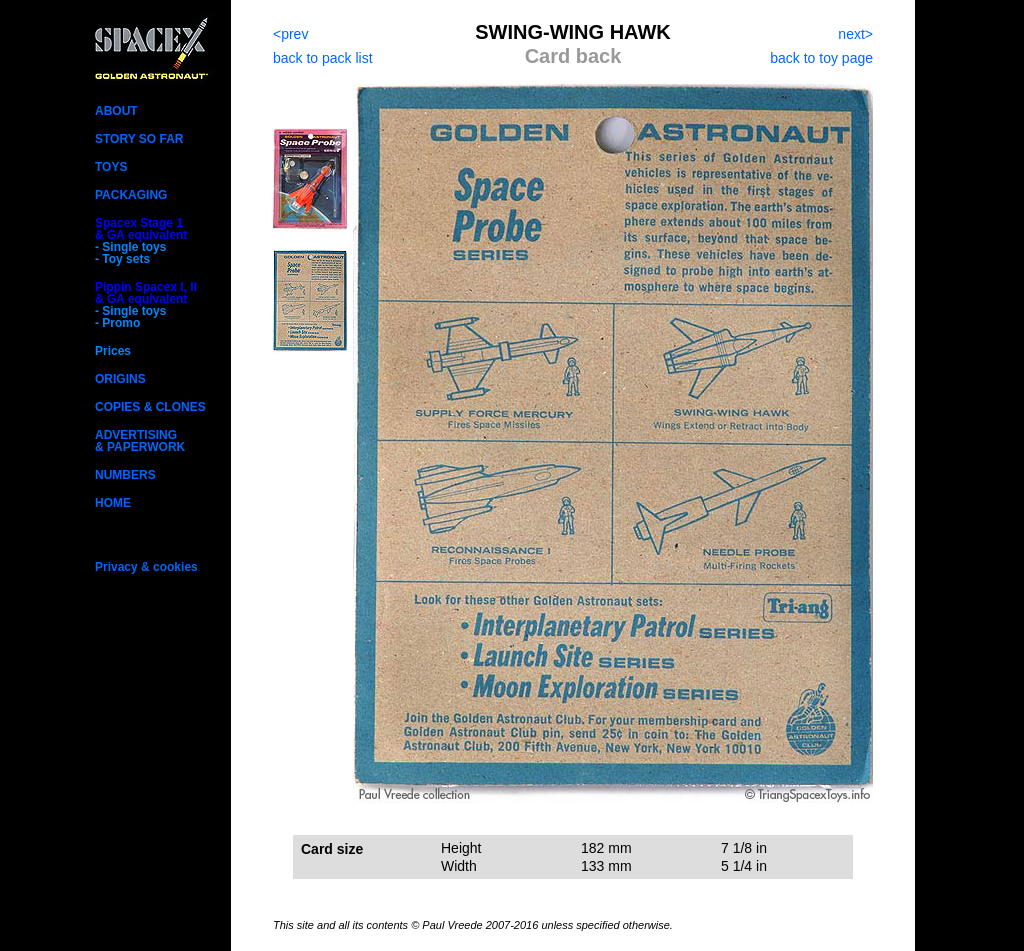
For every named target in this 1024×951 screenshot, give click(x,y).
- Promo (117, 323)
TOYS (111, 167)
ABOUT (116, 111)
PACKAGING (131, 195)
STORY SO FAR (139, 139)
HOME (113, 503)
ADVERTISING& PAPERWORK (140, 441)
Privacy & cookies (146, 567)
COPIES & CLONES (150, 407)
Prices (113, 351)
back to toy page (821, 58)
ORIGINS (120, 379)
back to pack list (323, 58)
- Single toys (130, 247)
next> (855, 34)
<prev (290, 34)
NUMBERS (125, 475)
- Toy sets (122, 259)
